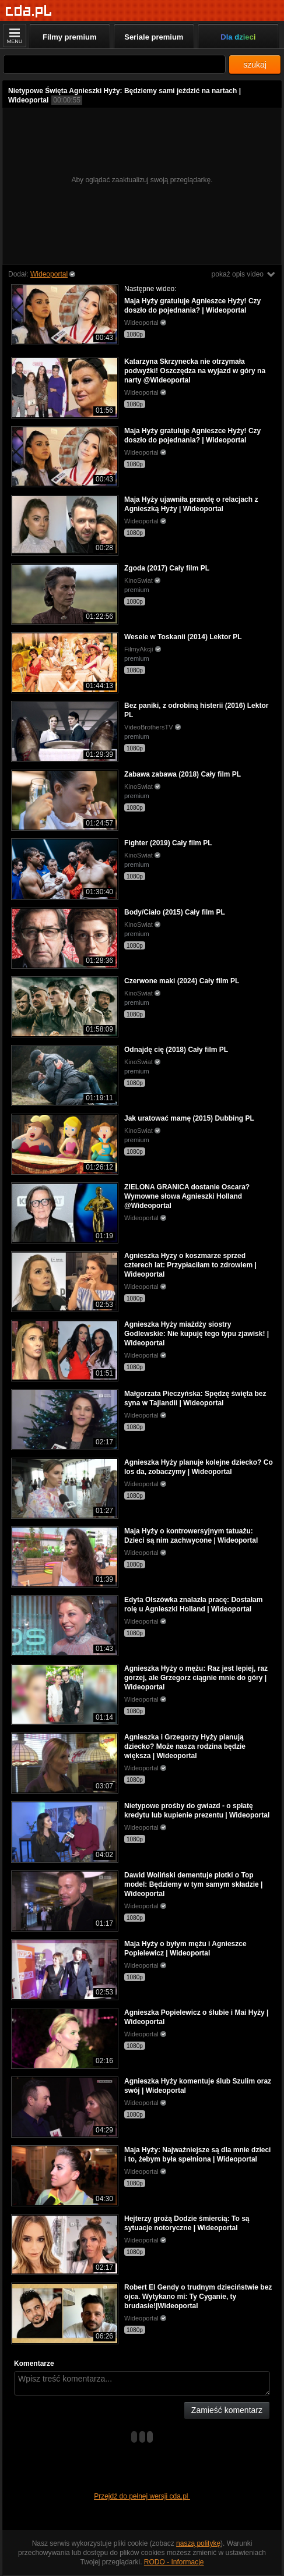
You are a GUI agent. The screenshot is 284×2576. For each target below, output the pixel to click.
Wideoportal (49, 274)
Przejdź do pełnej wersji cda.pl (142, 2496)
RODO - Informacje (174, 2562)
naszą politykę (198, 2543)
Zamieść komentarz (226, 2410)
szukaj (255, 64)
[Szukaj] (114, 64)
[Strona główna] (29, 11)
